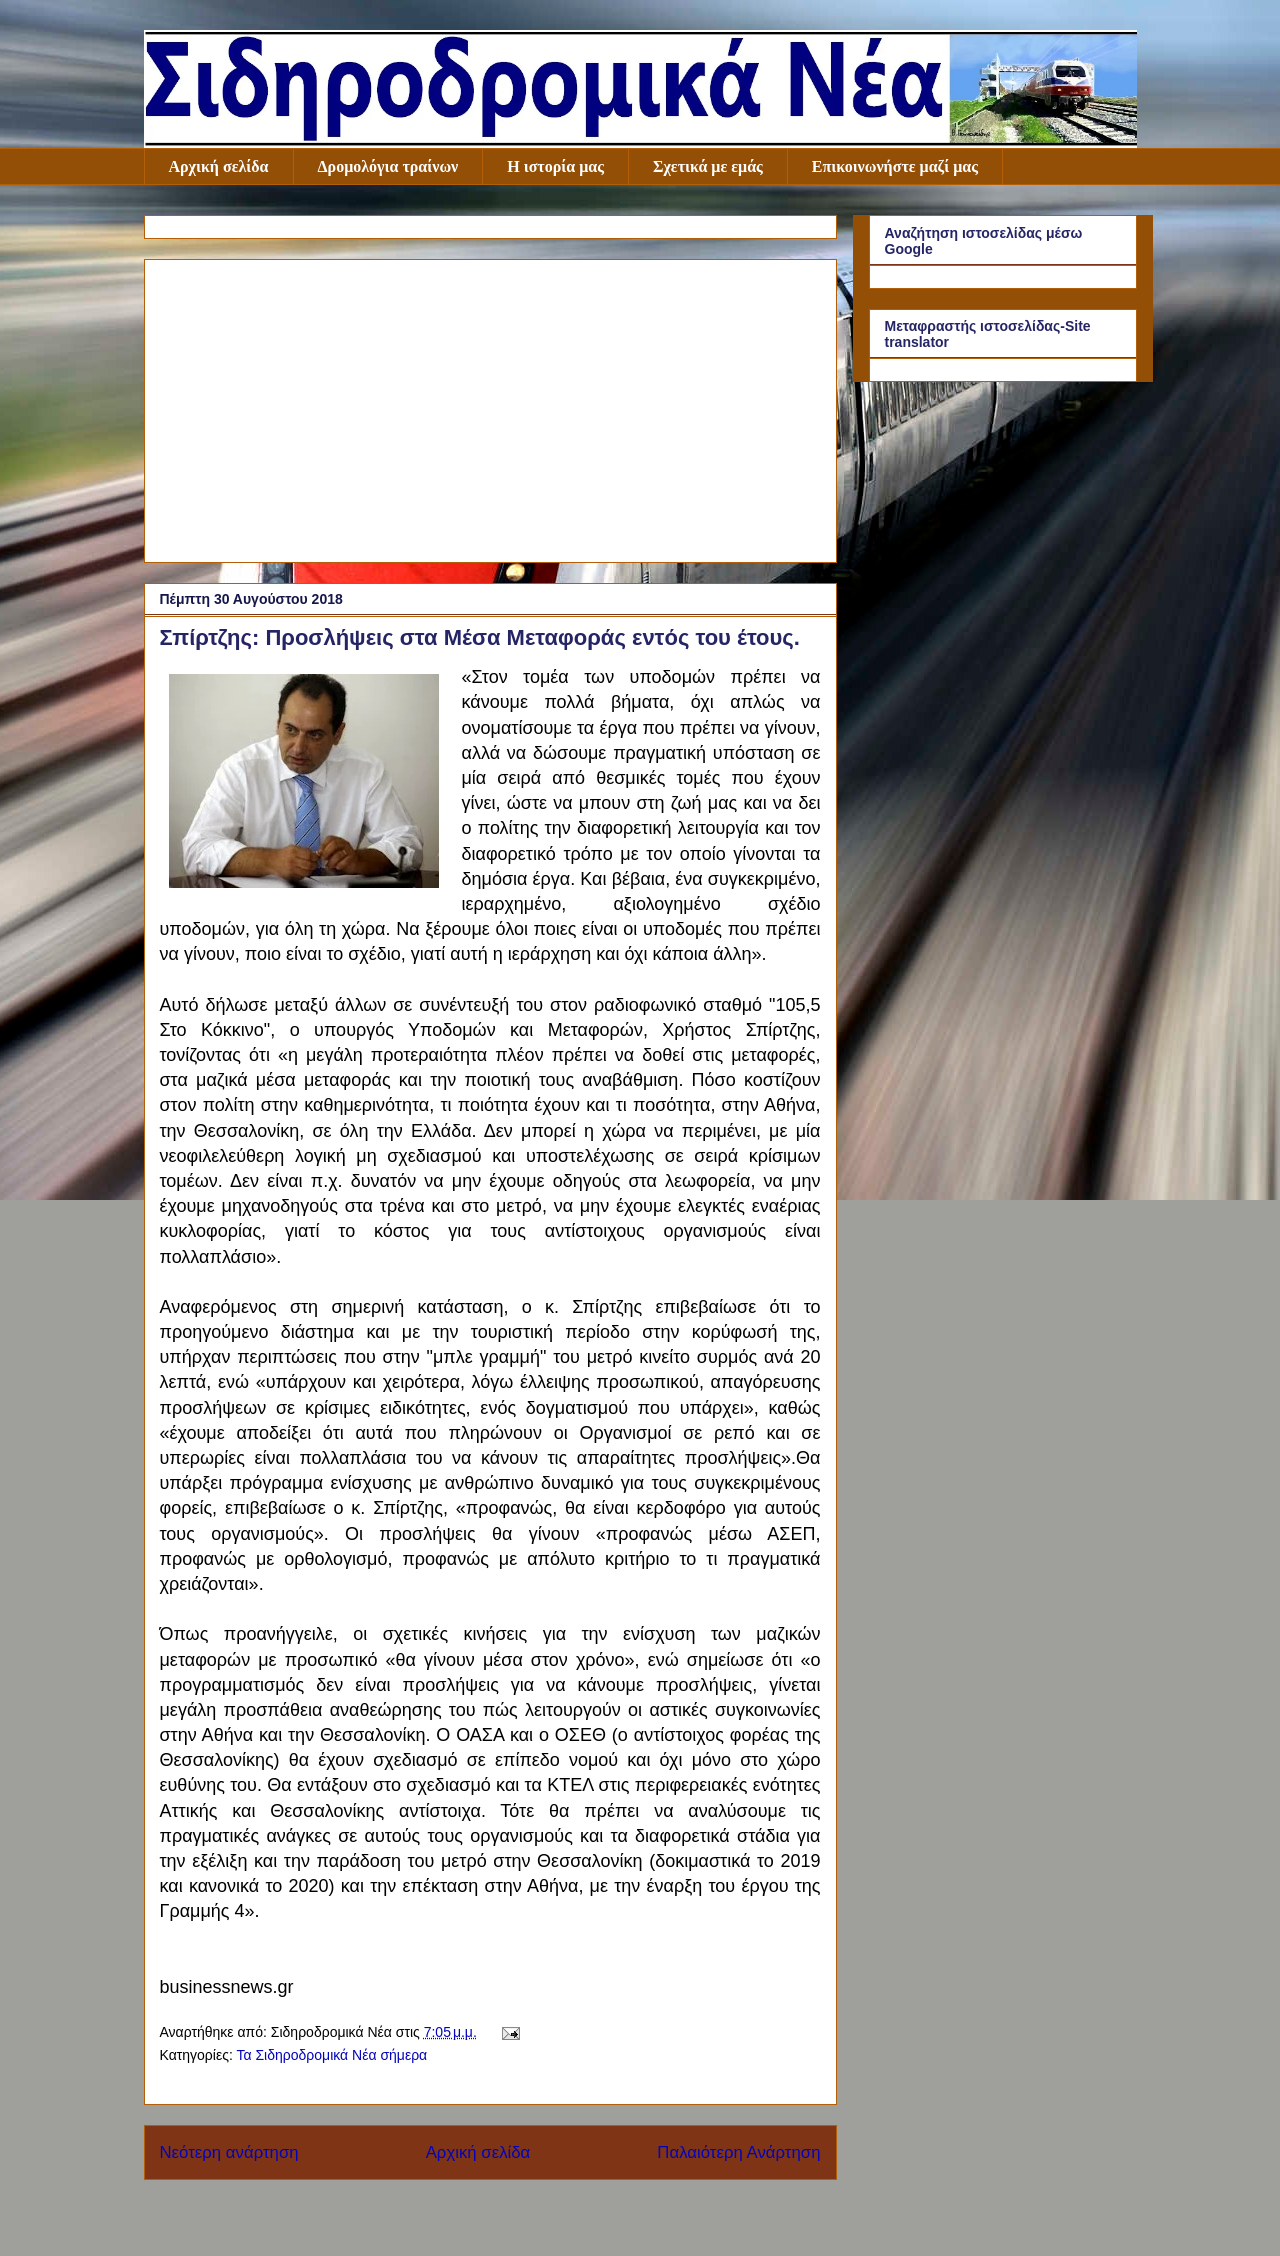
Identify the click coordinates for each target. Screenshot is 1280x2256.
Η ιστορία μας (555, 166)
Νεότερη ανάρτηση (229, 2152)
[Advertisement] (490, 407)
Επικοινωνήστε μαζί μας (895, 166)
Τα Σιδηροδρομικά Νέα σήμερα (331, 2055)
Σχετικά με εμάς (708, 166)
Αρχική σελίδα (219, 166)
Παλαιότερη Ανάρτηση (738, 2152)
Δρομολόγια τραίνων (388, 166)
